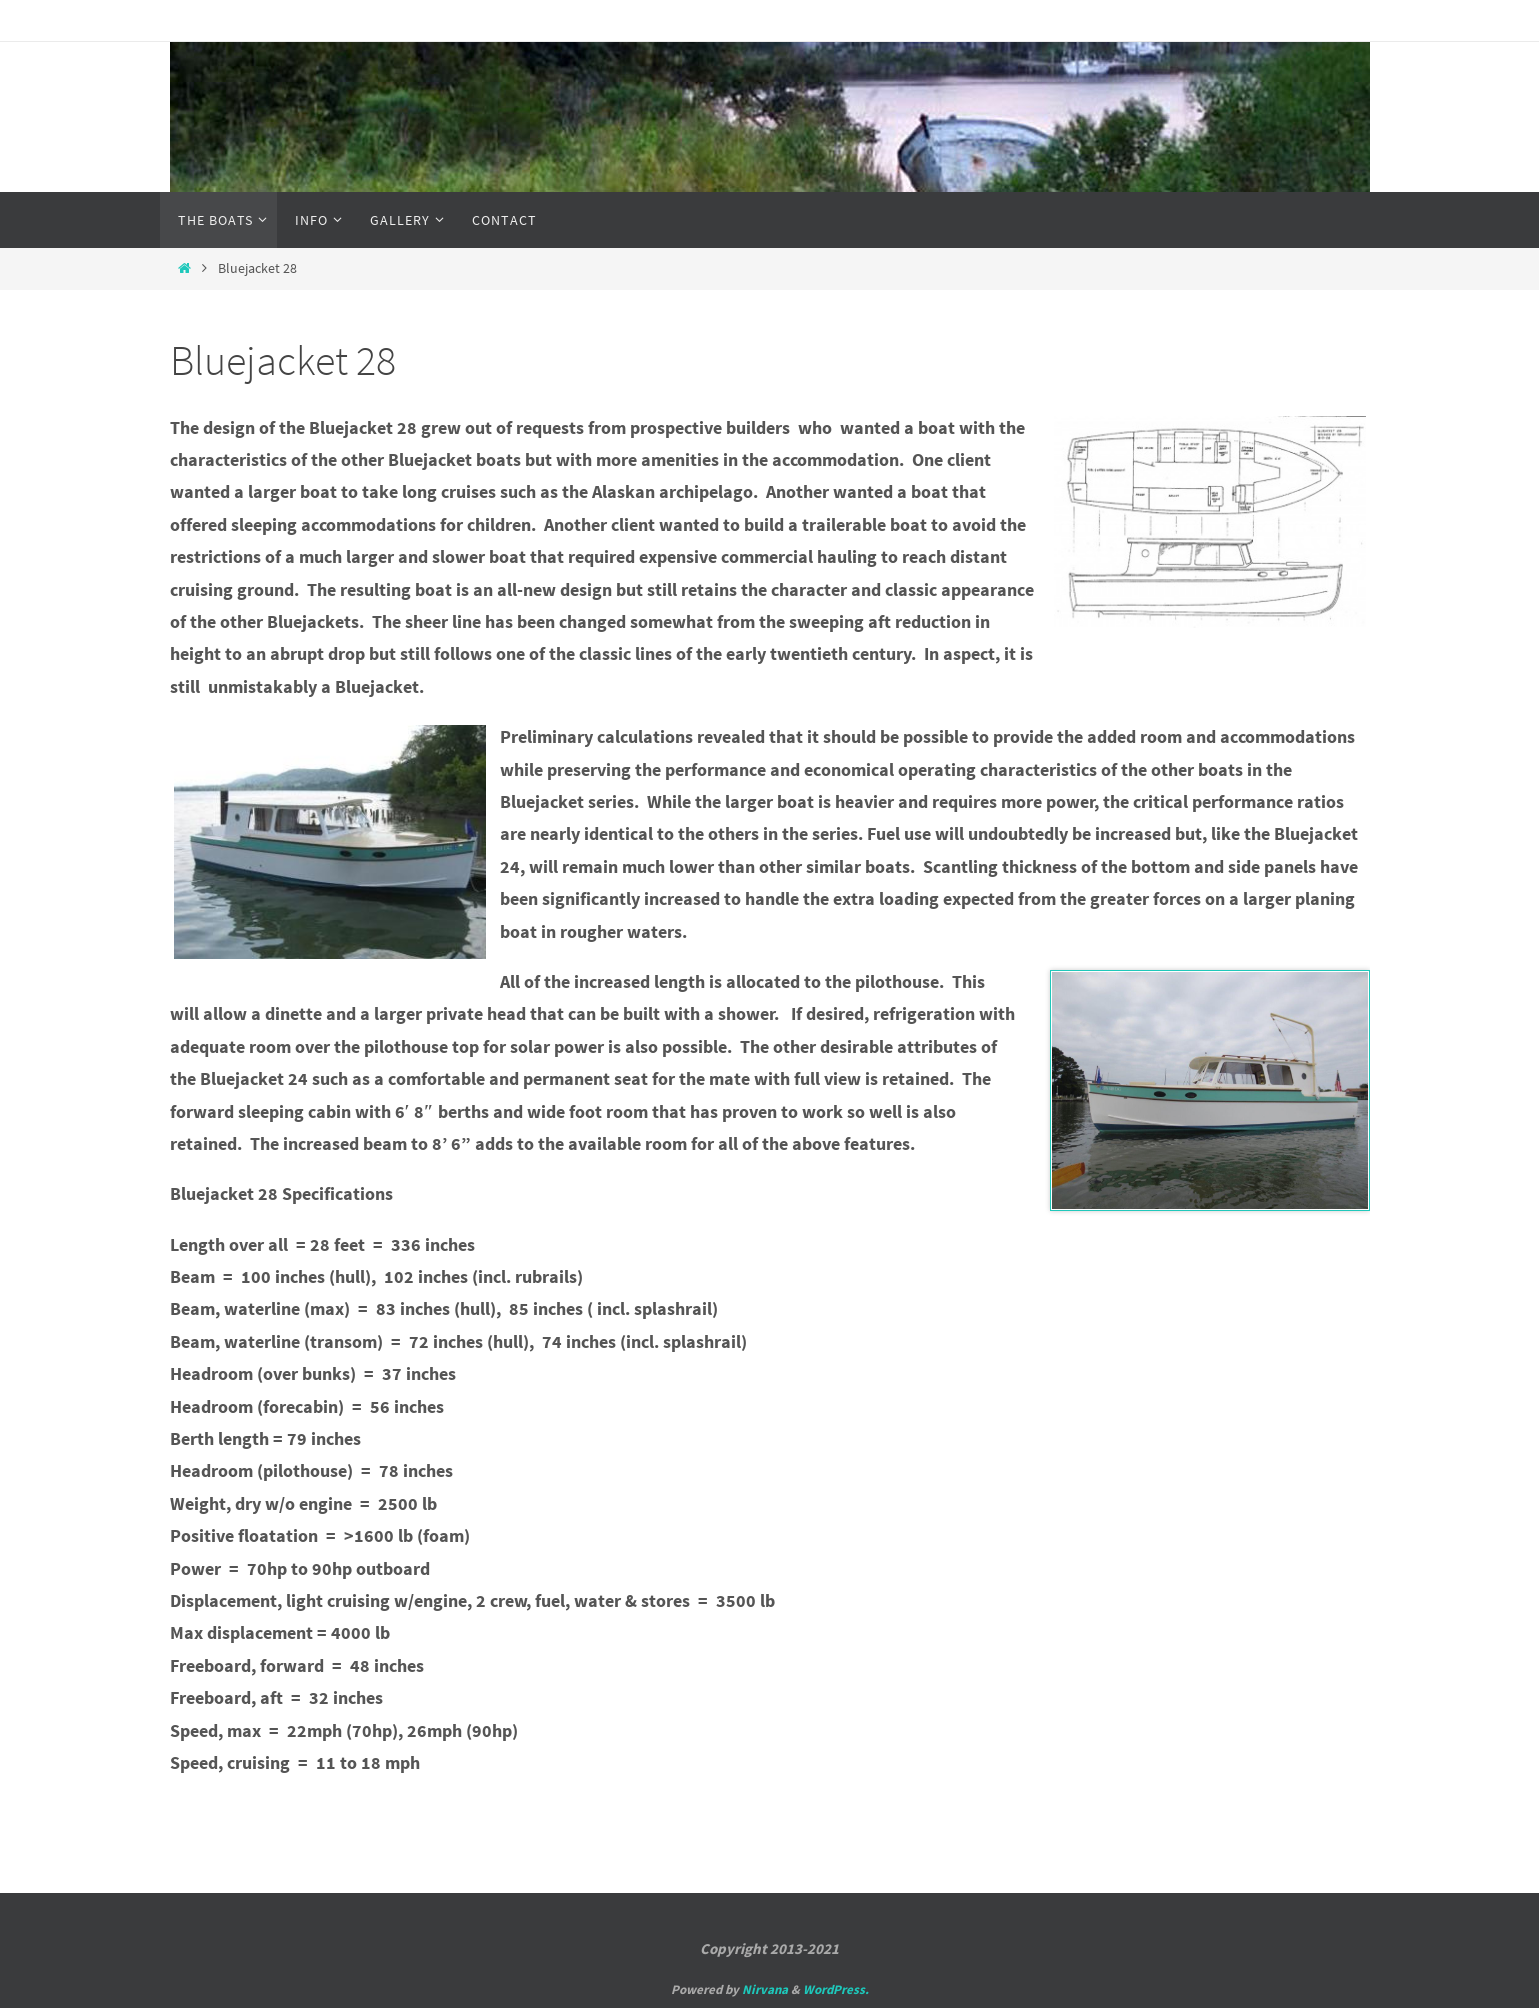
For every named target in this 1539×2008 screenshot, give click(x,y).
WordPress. (836, 1989)
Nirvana (765, 1989)
